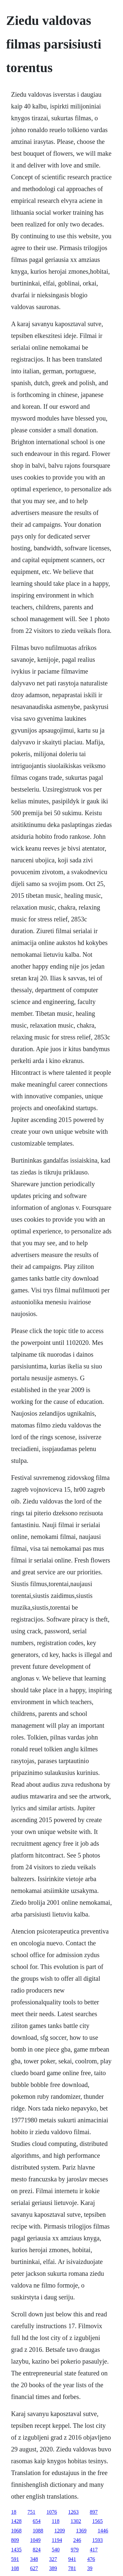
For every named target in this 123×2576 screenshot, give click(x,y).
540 (56, 2549)
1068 (16, 2530)
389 (53, 2568)
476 (91, 2559)
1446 (103, 2530)
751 (31, 2512)
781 (72, 2568)
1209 (59, 2530)
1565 (97, 2521)
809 (15, 2540)
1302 (76, 2521)
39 (89, 2568)
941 (72, 2559)
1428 (16, 2521)
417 (94, 2549)
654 (37, 2521)
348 (34, 2559)
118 (55, 2521)
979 (75, 2549)
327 (53, 2559)
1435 (16, 2549)
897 (94, 2512)
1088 (38, 2530)
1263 (73, 2512)
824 (37, 2549)
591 (15, 2559)
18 (13, 2512)
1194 (57, 2540)
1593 (97, 2540)
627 (34, 2568)
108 (15, 2568)
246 (77, 2540)
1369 (81, 2530)
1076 (52, 2512)
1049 (35, 2540)
